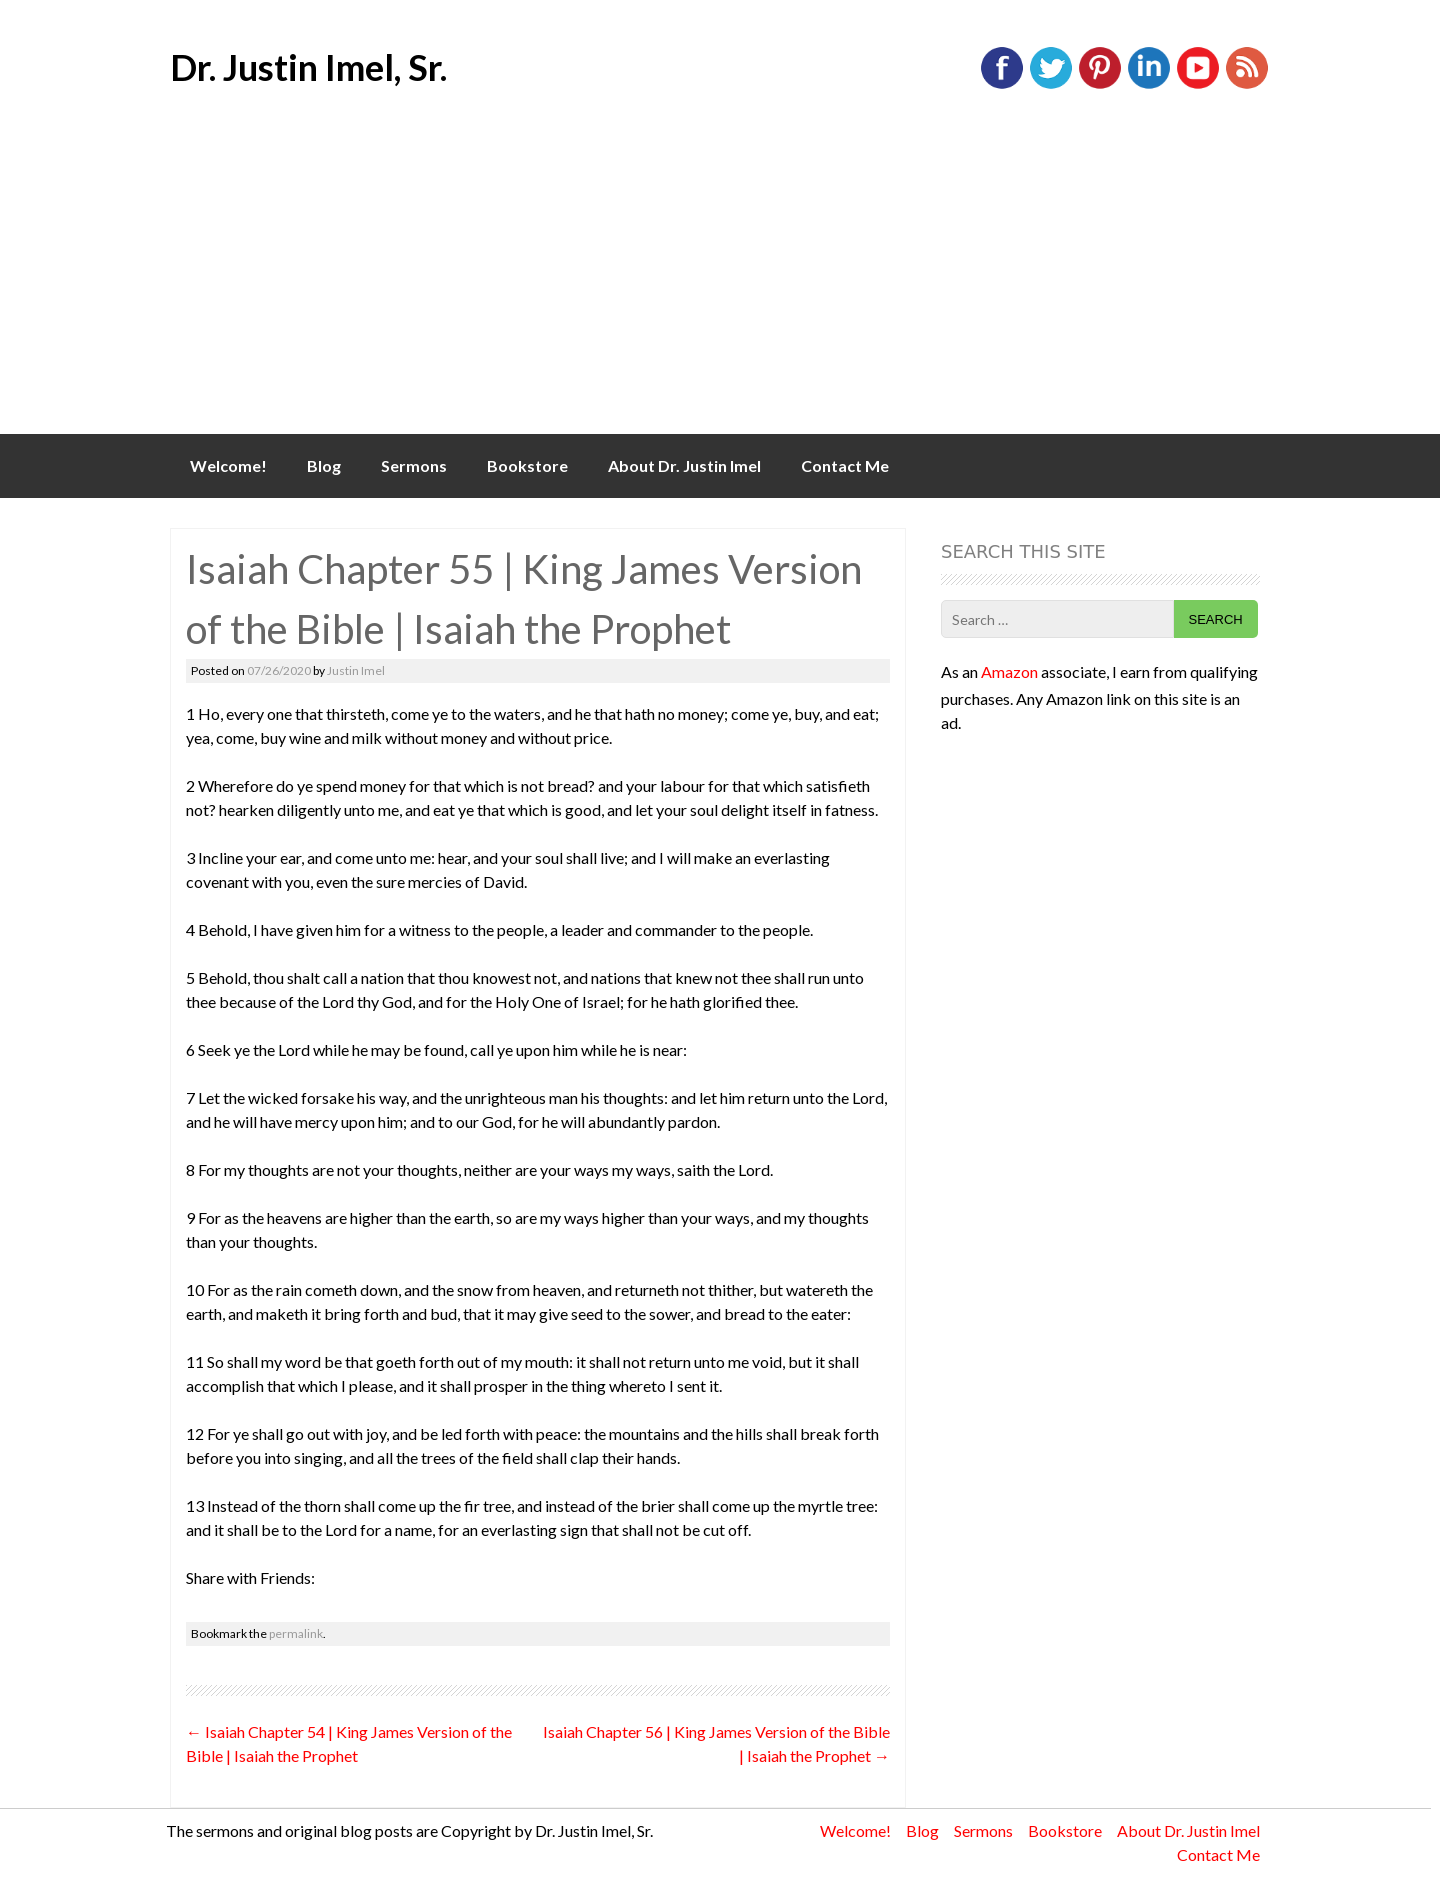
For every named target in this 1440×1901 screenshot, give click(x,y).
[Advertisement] (720, 284)
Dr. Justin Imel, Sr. (308, 67)
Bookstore (527, 465)
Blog (324, 465)
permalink (296, 1633)
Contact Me (845, 465)
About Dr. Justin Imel (684, 465)
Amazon (1009, 671)
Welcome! (228, 465)
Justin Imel (356, 670)
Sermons (414, 465)
